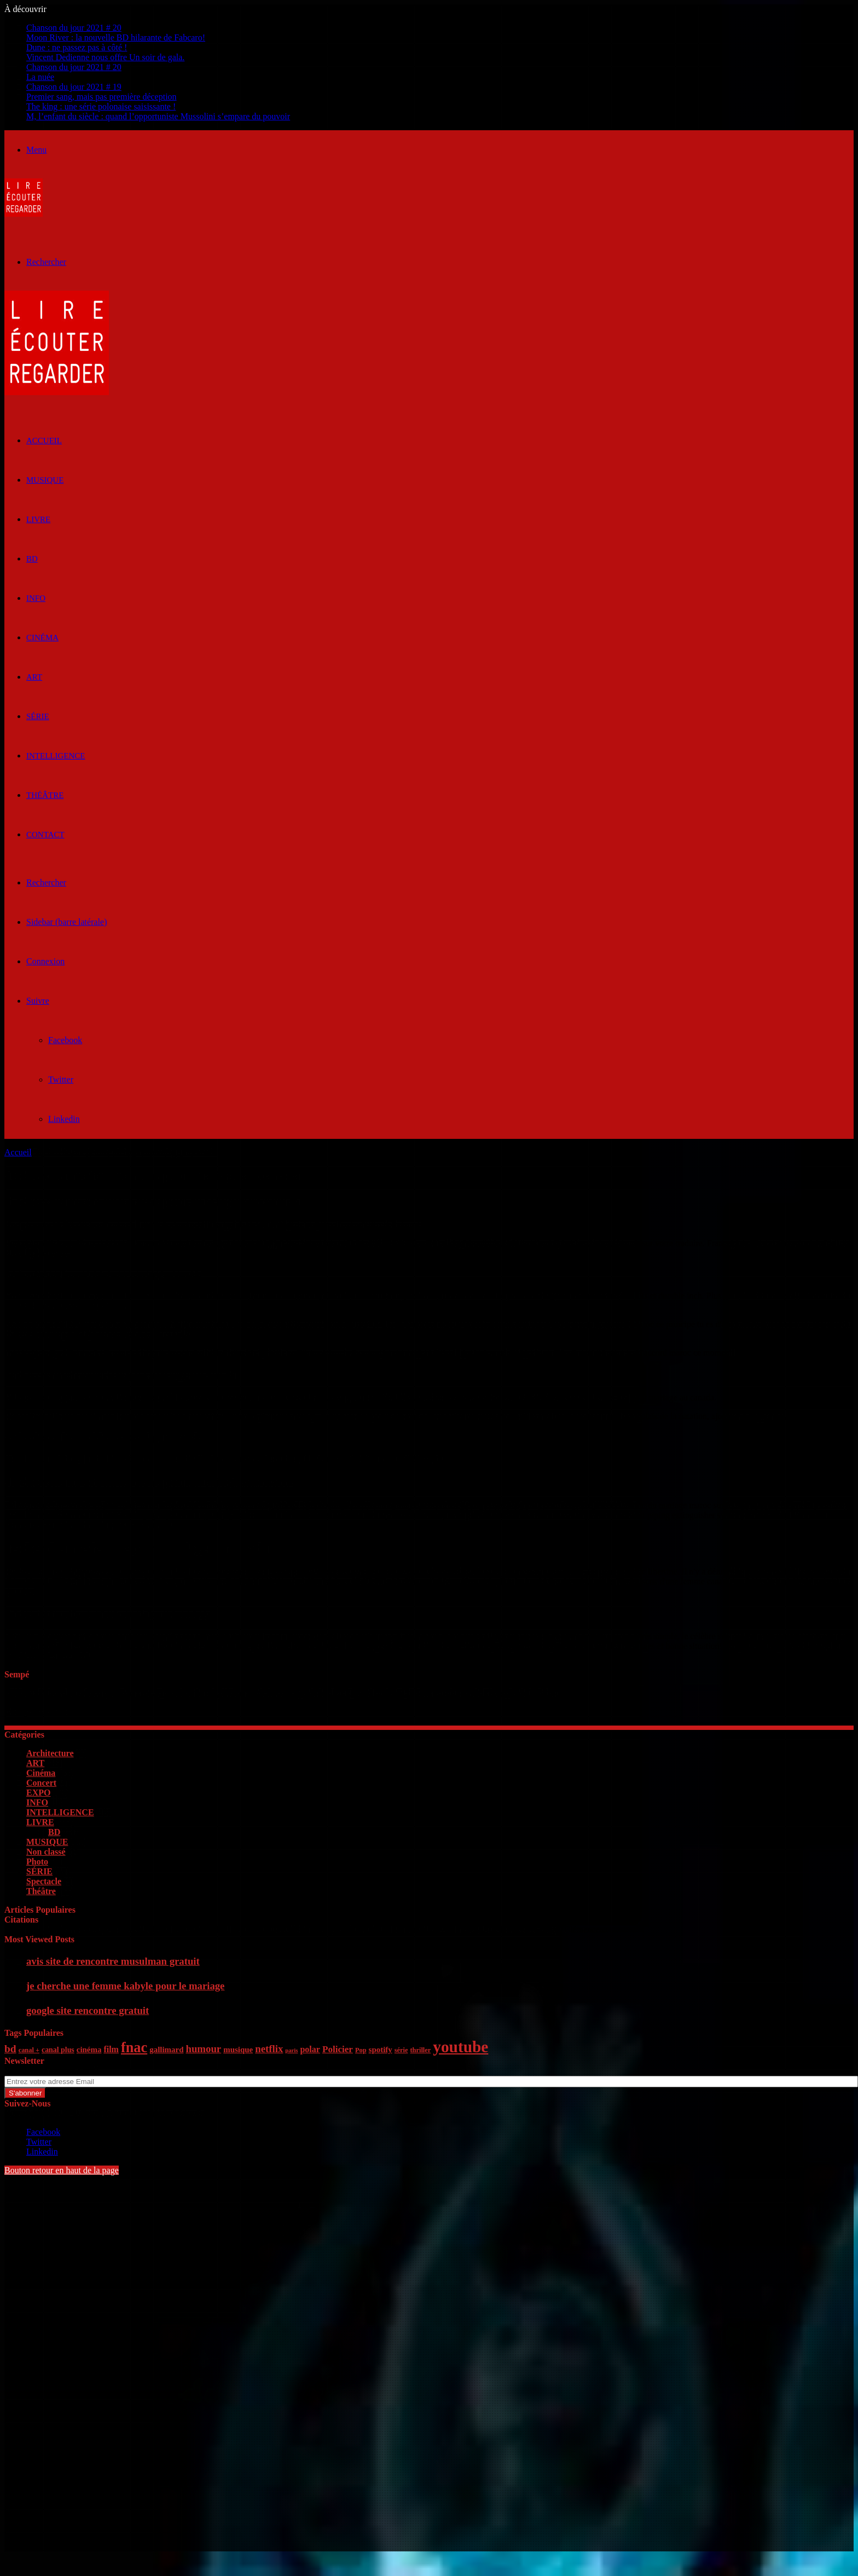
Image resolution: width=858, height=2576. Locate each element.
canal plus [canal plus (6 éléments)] (58, 2050)
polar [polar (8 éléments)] (310, 2049)
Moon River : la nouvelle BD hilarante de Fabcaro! (115, 37)
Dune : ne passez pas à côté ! (76, 47)
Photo (37, 1861)
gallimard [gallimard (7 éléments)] (166, 2049)
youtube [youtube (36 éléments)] (460, 2047)
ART (34, 677)
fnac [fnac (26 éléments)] (134, 2048)
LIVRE (38, 519)
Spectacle (43, 1881)
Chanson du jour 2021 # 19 (73, 86)
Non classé (46, 1851)
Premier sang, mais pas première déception (101, 96)
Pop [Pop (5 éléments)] (361, 2050)
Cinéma (42, 637)
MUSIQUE (44, 480)
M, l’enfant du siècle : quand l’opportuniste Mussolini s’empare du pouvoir (158, 116)
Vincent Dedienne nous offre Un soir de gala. (105, 57)
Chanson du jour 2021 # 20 (73, 27)
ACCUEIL (44, 440)
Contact (45, 834)
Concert (41, 1782)
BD (32, 558)
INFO (35, 598)
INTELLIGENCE (55, 755)
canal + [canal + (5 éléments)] (29, 2050)
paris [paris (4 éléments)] (291, 2050)
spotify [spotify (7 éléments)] (380, 2049)
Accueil (18, 1152)
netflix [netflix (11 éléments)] (269, 2048)
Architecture (49, 1753)
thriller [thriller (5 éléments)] (420, 2050)
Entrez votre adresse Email (51, 2070)
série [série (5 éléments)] (401, 2050)
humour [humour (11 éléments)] (203, 2048)
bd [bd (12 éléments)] (10, 2048)
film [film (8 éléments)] (111, 2049)
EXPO (38, 1792)
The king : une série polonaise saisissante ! (101, 106)
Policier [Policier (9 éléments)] (337, 2049)
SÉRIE (37, 716)
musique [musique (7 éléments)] (238, 2049)
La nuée (40, 77)
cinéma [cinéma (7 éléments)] (89, 2049)
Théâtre (44, 795)
